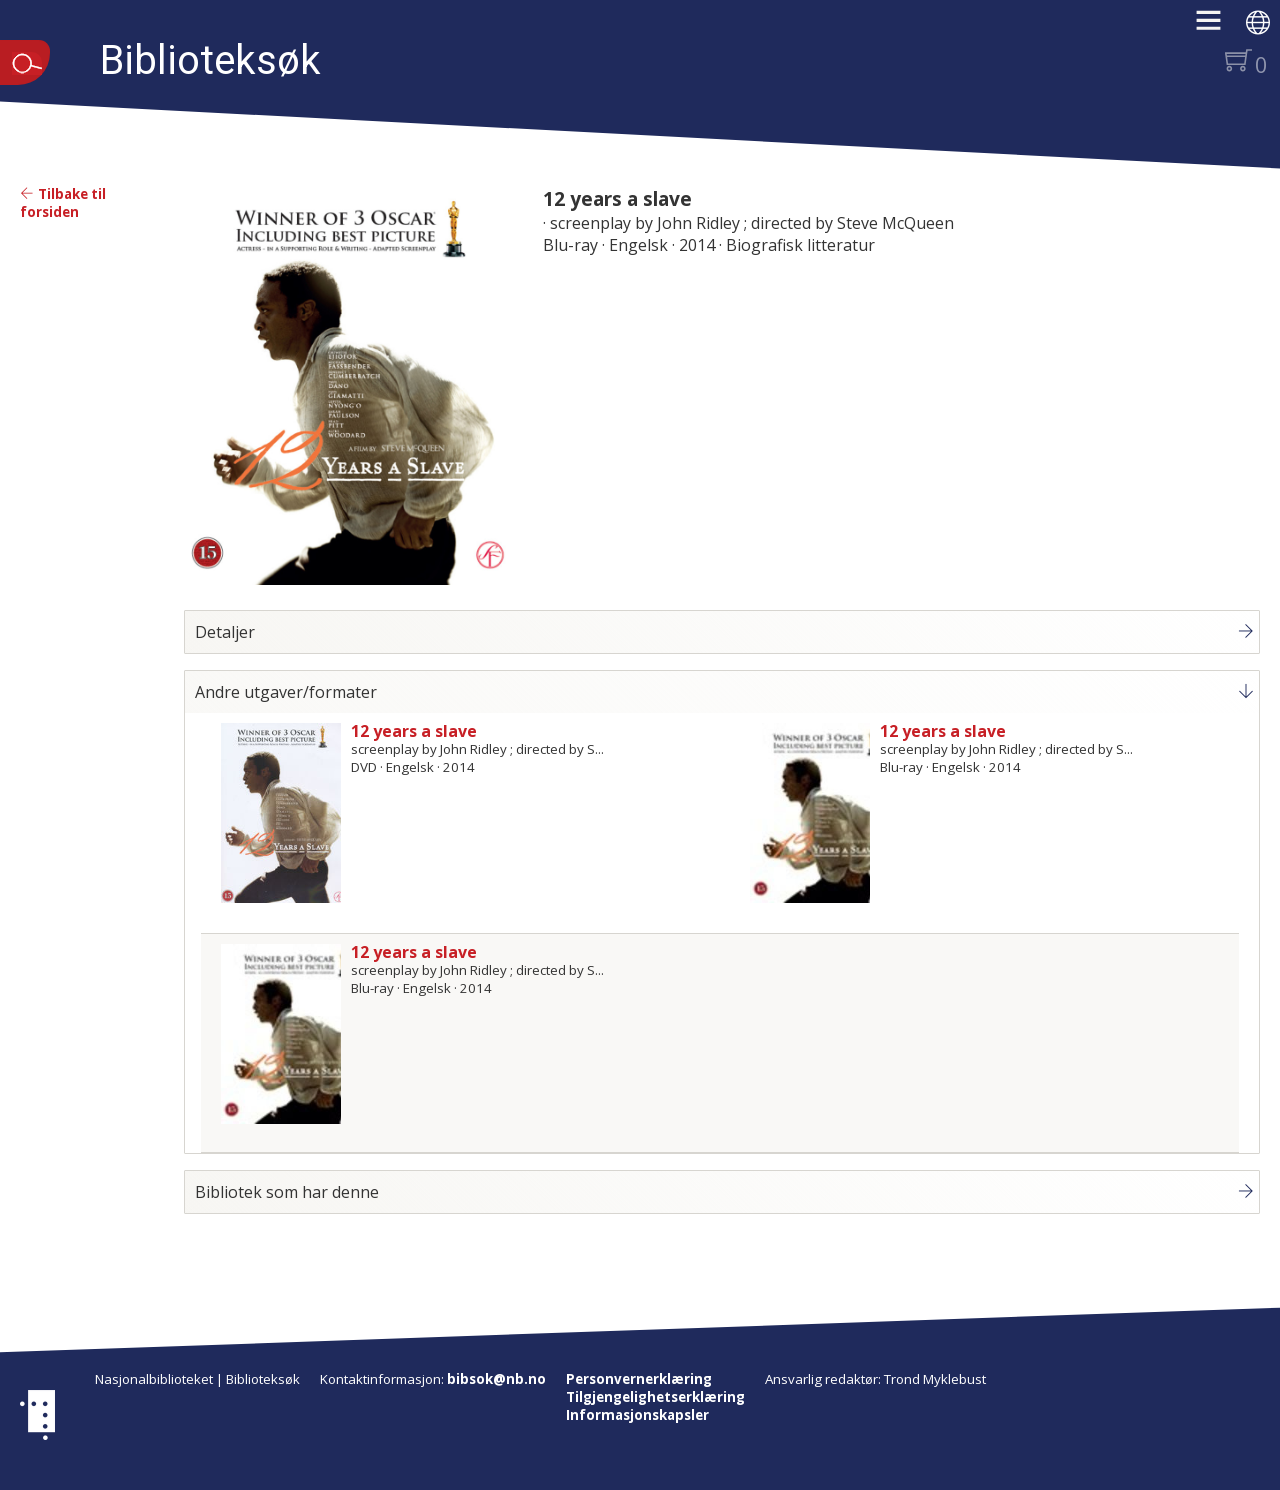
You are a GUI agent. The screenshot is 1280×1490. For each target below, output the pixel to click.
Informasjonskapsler (637, 1415)
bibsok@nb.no (496, 1379)
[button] (1218, 27)
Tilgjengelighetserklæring (655, 1397)
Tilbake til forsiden (63, 203)
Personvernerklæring (639, 1379)
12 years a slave (617, 198)
